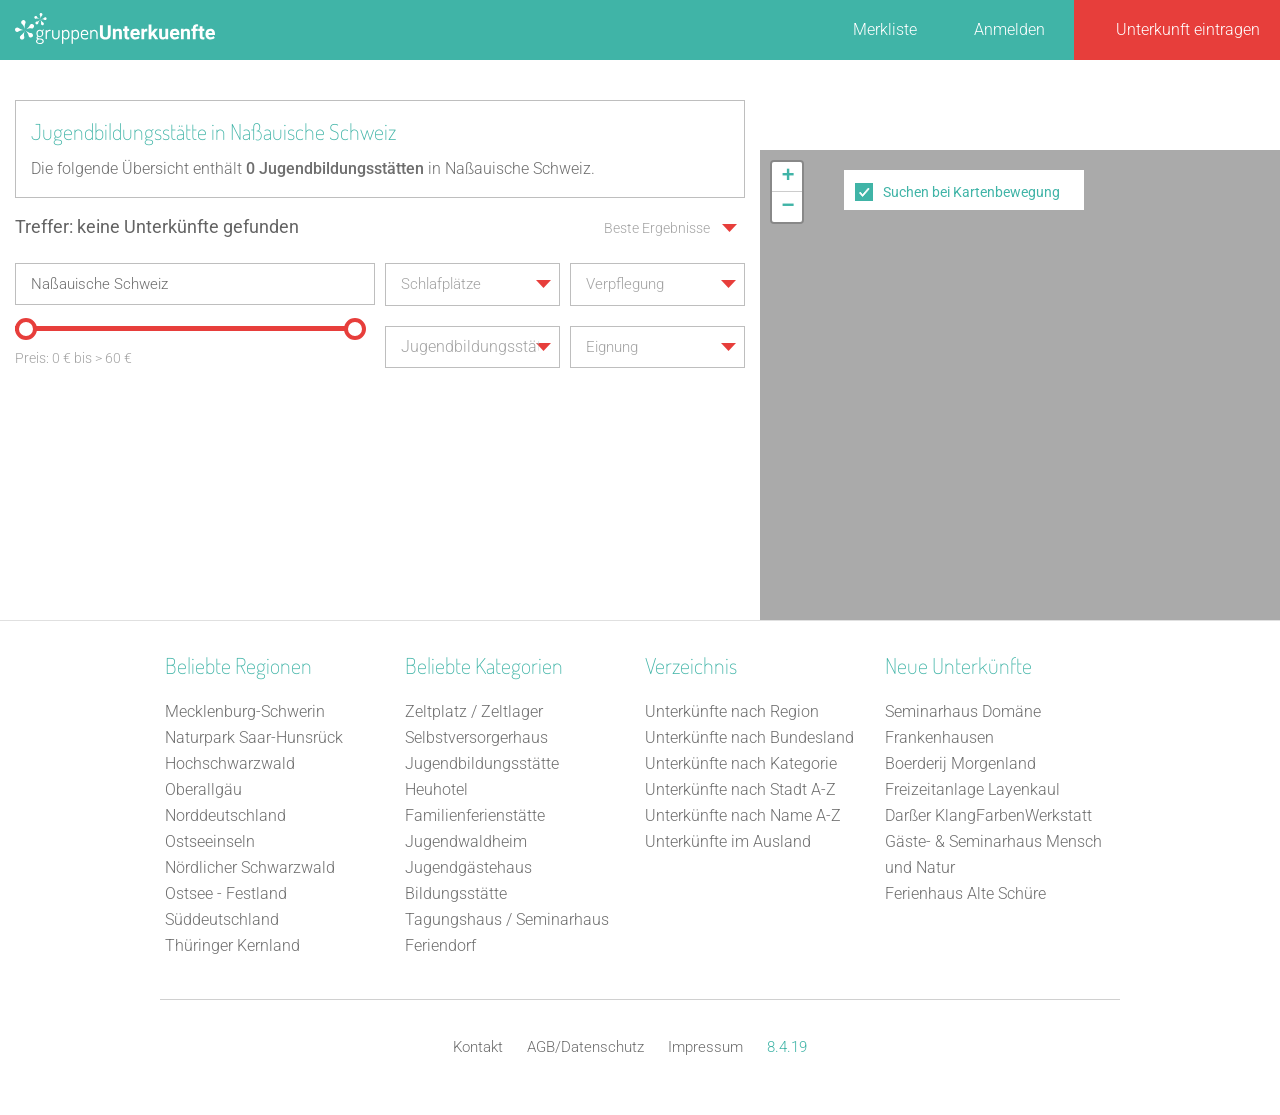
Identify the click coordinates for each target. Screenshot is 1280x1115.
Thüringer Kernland (232, 945)
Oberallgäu (203, 789)
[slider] (25, 328)
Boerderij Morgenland (960, 763)
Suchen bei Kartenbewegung (971, 192)
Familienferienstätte (475, 815)
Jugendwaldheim (466, 841)
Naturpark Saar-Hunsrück (254, 737)
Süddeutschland (222, 919)
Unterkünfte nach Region (732, 711)
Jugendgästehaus (468, 867)
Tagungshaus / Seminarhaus (507, 919)
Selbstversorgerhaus (476, 737)
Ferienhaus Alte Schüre (965, 893)
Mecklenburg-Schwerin (245, 711)
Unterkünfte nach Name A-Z (743, 815)
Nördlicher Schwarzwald (250, 867)
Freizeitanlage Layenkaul (972, 789)
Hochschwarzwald (230, 763)
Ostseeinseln (210, 841)
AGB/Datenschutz (585, 1047)
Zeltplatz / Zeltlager (474, 711)
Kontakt (478, 1047)
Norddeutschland (225, 815)
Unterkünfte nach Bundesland (749, 737)
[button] (787, 177)
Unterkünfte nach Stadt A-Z (740, 789)
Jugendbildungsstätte (482, 763)
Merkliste (885, 29)
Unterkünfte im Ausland (728, 841)
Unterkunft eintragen (1188, 29)
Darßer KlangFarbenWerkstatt (988, 815)
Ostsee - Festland (226, 893)
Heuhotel (436, 789)
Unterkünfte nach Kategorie (741, 763)
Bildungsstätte (456, 893)
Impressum (705, 1047)
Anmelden (1009, 29)
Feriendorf (440, 945)
